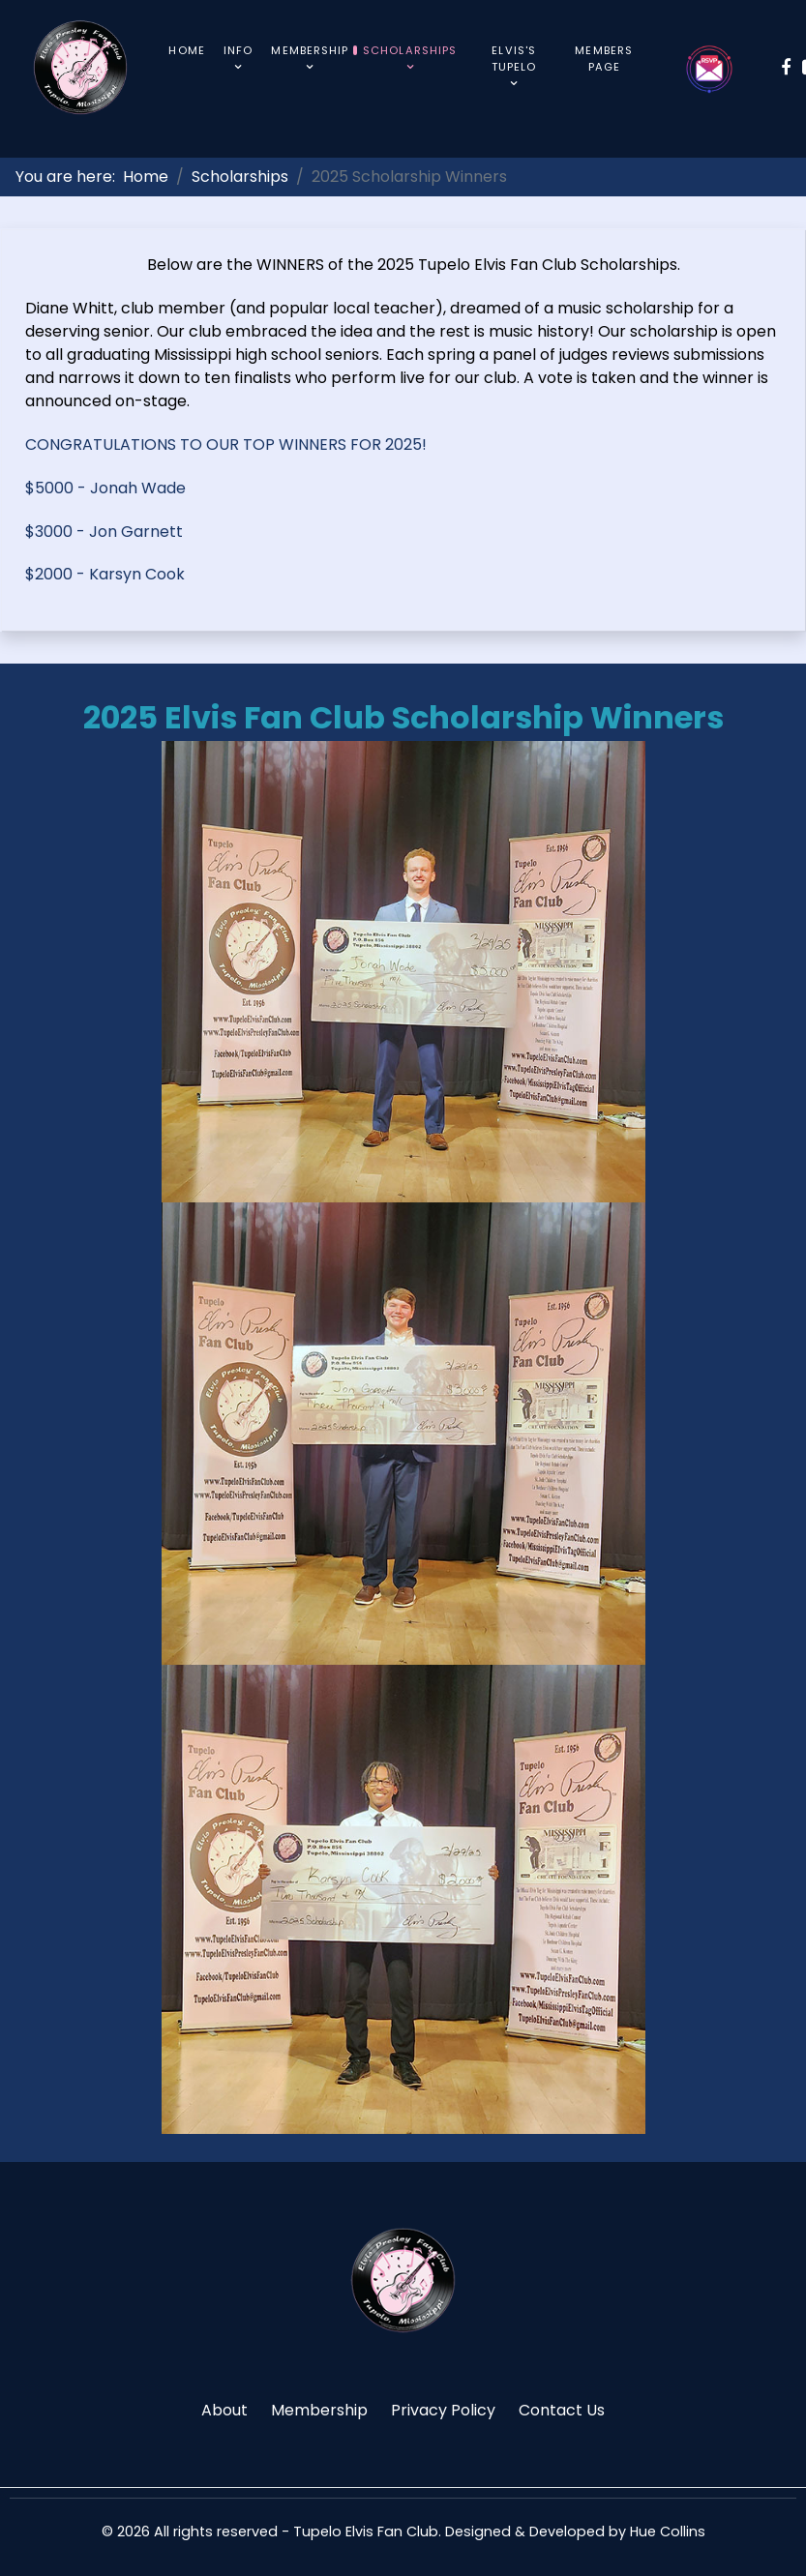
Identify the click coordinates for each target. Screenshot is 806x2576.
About (224, 2410)
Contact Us (562, 2410)
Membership (319, 2410)
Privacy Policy (443, 2410)
